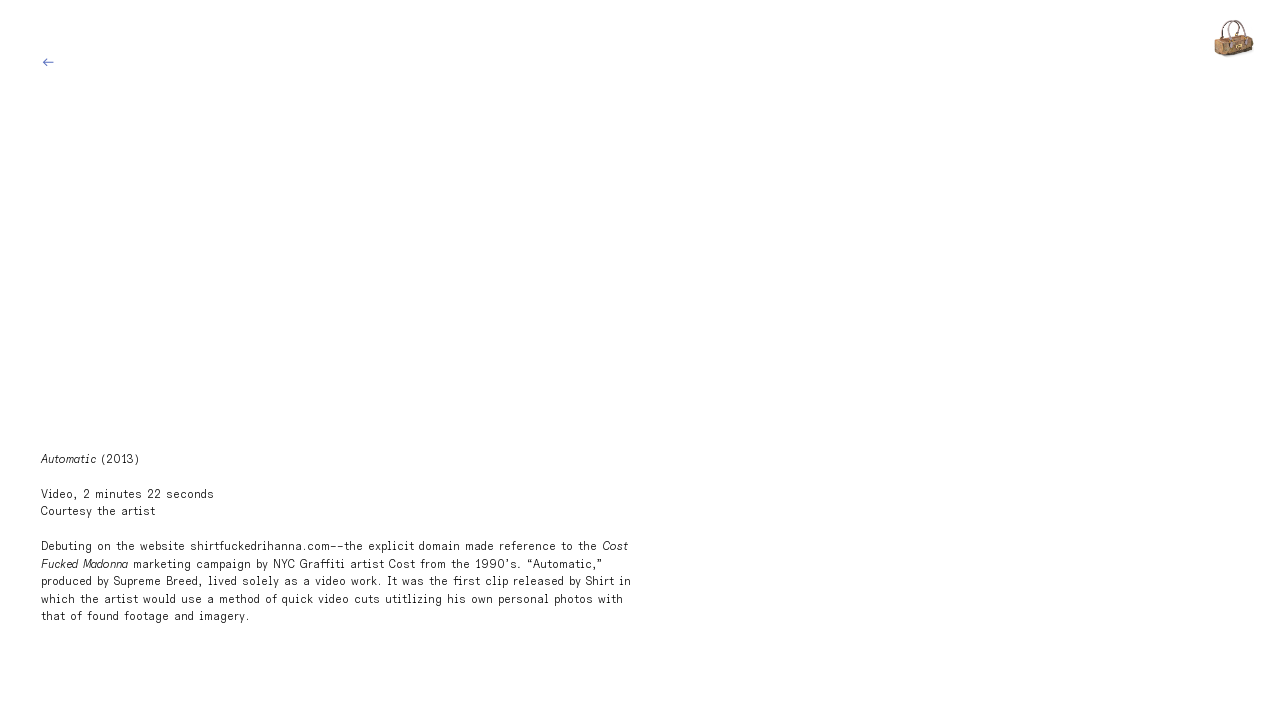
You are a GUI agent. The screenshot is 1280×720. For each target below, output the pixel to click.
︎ (48, 63)
